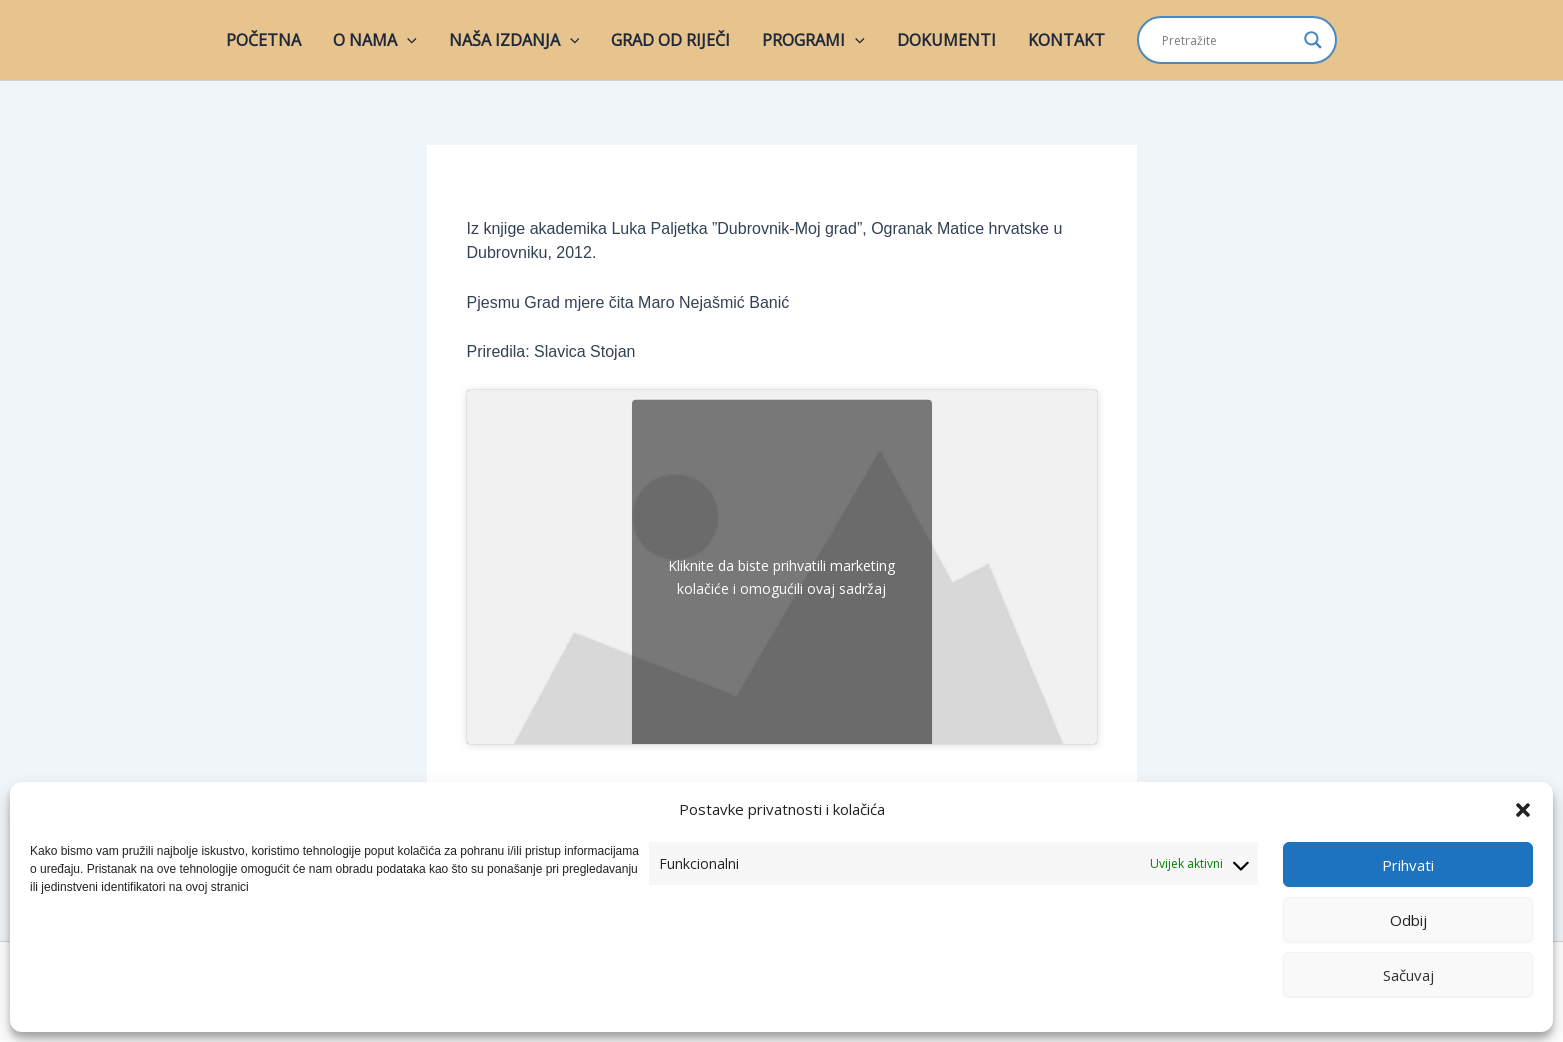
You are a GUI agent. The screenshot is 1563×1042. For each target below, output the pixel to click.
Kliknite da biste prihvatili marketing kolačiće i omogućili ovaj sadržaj (781, 577)
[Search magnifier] (1313, 40)
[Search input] (1228, 40)
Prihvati (1408, 865)
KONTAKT (1066, 40)
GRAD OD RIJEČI (670, 40)
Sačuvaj (1408, 975)
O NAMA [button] (375, 40)
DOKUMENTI (946, 40)
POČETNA (263, 40)
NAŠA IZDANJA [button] (514, 40)
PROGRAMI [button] (813, 40)
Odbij (1408, 920)
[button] (1523, 810)
